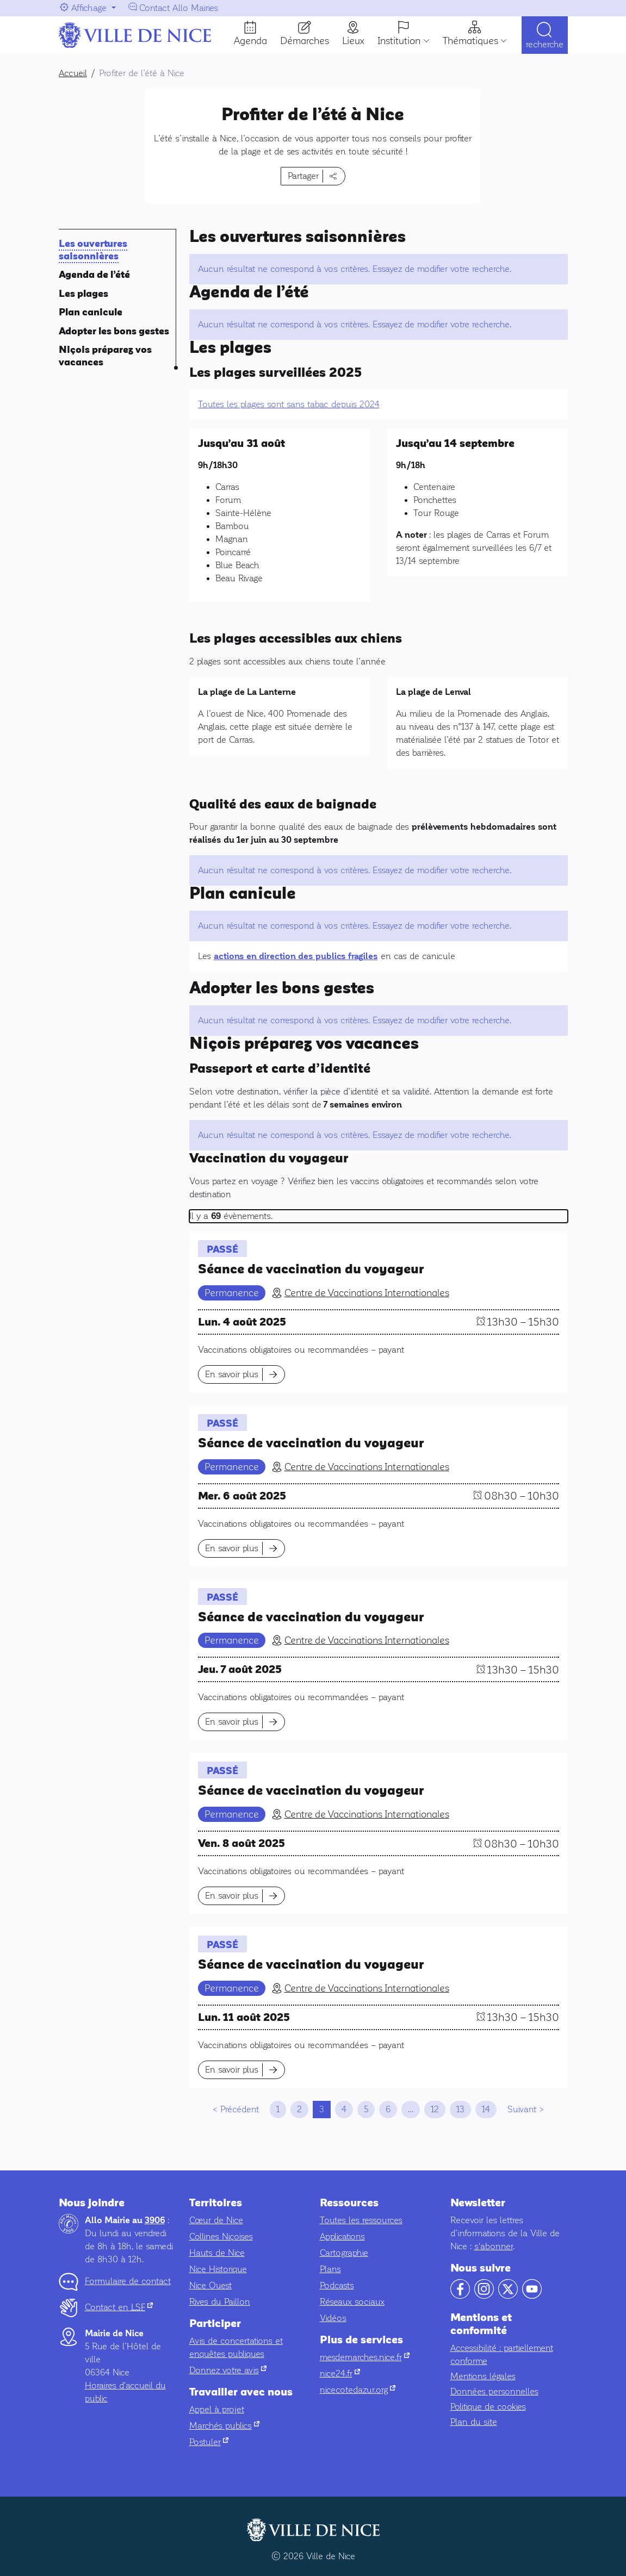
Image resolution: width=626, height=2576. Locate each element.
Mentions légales (483, 2376)
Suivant (521, 2109)
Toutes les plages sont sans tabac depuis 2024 (289, 404)
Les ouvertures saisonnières (93, 250)
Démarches (304, 40)
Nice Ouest (210, 2285)
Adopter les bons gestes (114, 331)
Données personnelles (494, 2391)
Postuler (208, 2442)
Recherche (544, 44)
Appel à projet (216, 2409)
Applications (342, 2236)
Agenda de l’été (94, 275)
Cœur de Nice (216, 2220)
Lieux (353, 40)
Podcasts (337, 2285)
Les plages (83, 294)
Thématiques (470, 40)
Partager (303, 176)
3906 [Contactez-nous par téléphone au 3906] (155, 2220)
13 (460, 2109)
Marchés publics (224, 2425)
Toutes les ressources (361, 2220)
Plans (330, 2269)
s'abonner (493, 2246)
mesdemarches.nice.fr (365, 2357)
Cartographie (344, 2252)
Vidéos (333, 2318)
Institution (398, 40)
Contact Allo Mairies (178, 8)
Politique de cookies (488, 2406)
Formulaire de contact (128, 2281)
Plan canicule (90, 312)
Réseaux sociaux (352, 2301)
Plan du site (473, 2421)
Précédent (239, 2109)
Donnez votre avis (227, 2370)
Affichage (89, 8)
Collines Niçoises (221, 2236)
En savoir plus (231, 1374)
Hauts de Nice (217, 2252)
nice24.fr (340, 2373)
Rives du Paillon (219, 2301)
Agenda (250, 40)
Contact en (119, 2307)
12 (435, 2109)
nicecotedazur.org (357, 2389)
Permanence (231, 1292)
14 (486, 2109)
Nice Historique (218, 2269)
